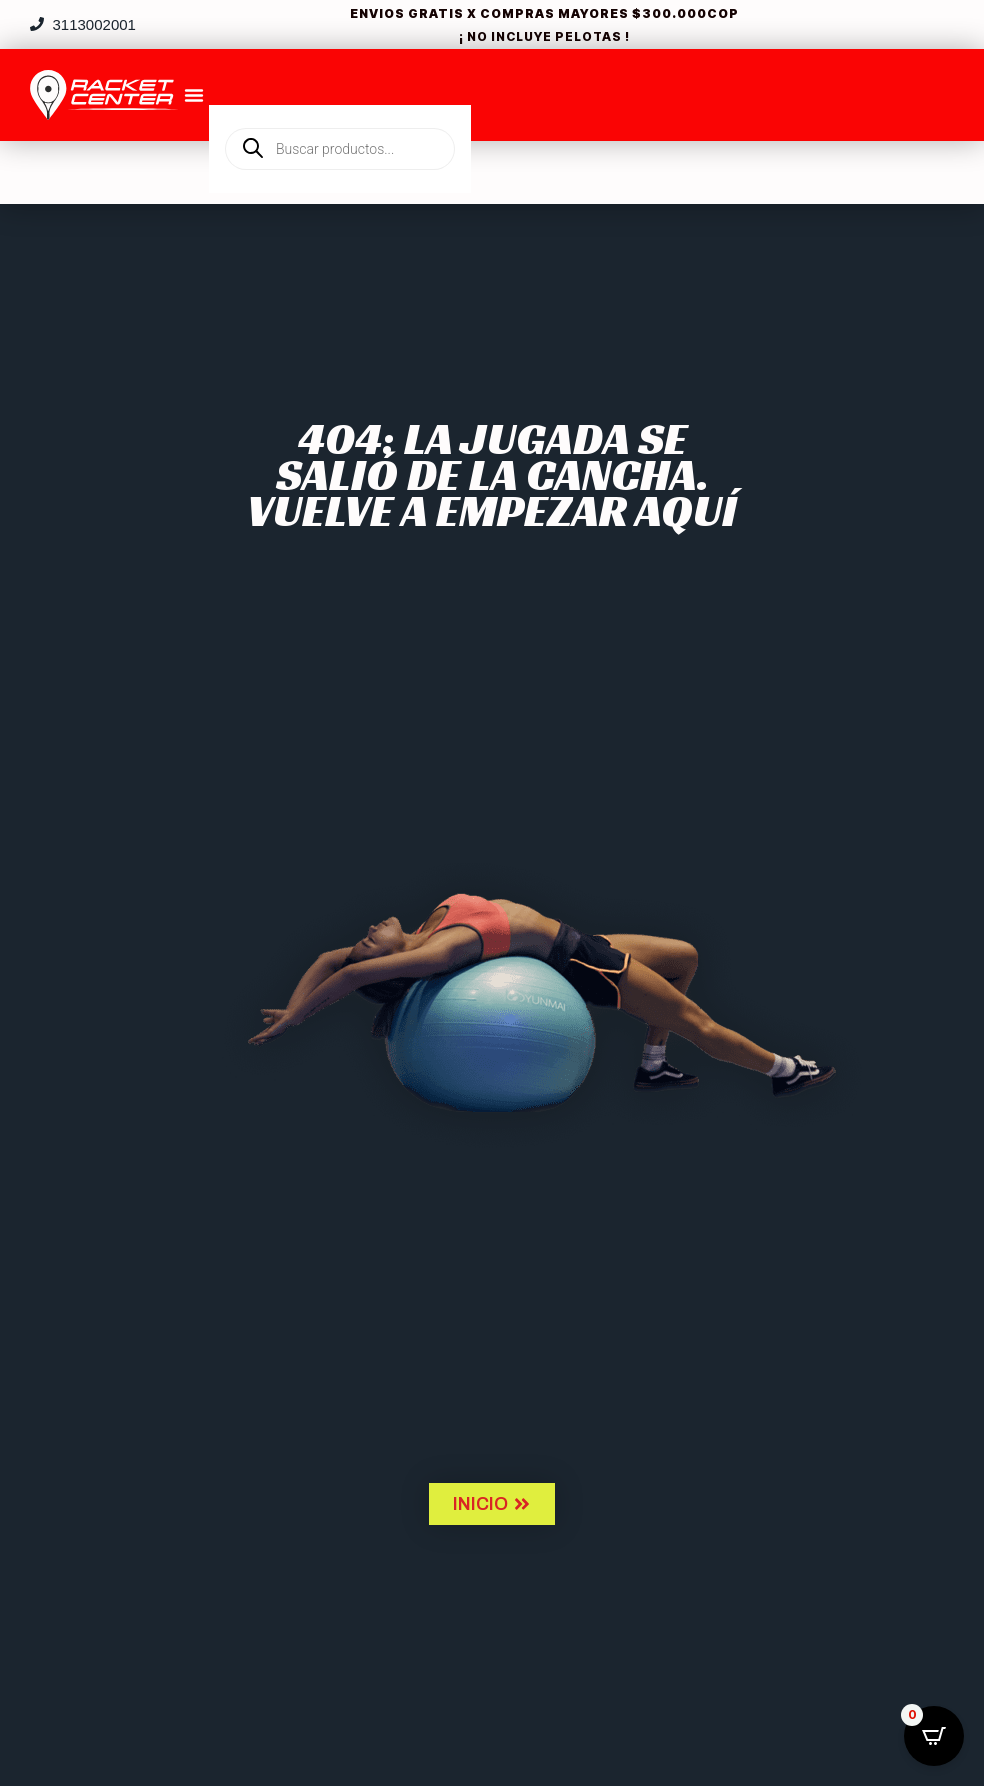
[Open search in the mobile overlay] (340, 115)
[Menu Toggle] (194, 95)
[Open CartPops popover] (934, 1736)
